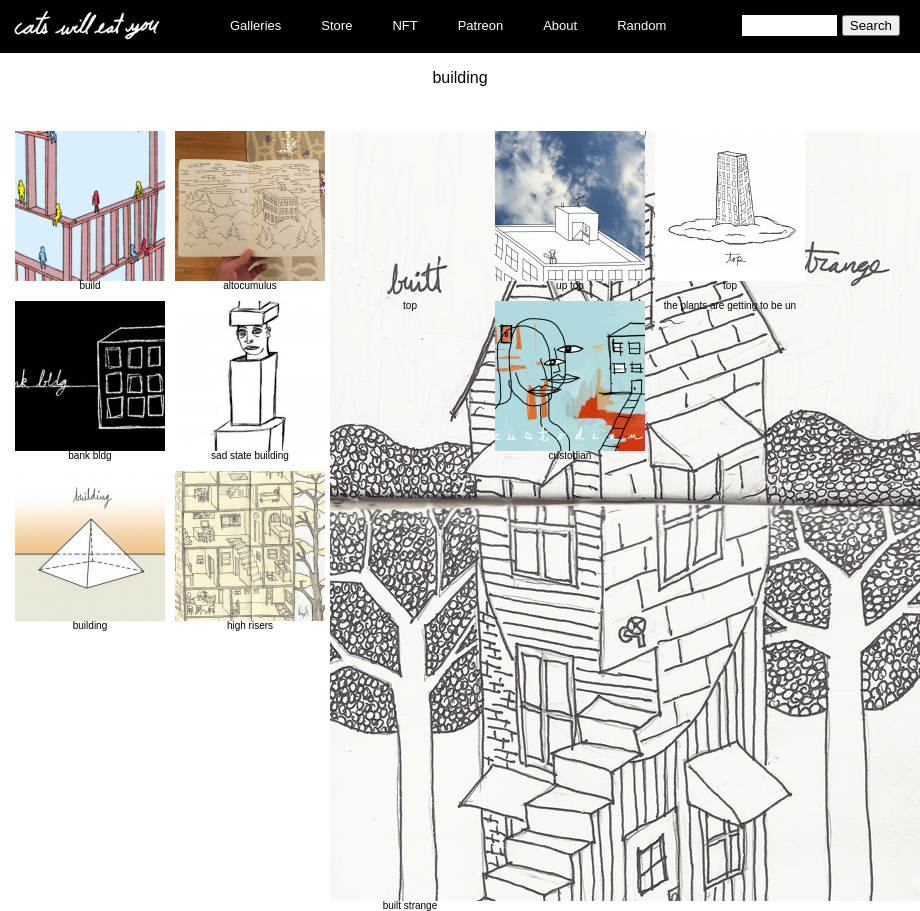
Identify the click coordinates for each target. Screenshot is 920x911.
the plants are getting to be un (730, 305)
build (90, 211)
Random (641, 25)
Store (336, 25)
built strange (410, 521)
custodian (570, 381)
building (90, 551)
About (560, 25)
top (730, 211)
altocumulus (250, 211)
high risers (250, 551)
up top (570, 211)
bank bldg (90, 381)
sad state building (250, 381)
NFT (404, 25)
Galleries (255, 25)
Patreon (481, 25)
